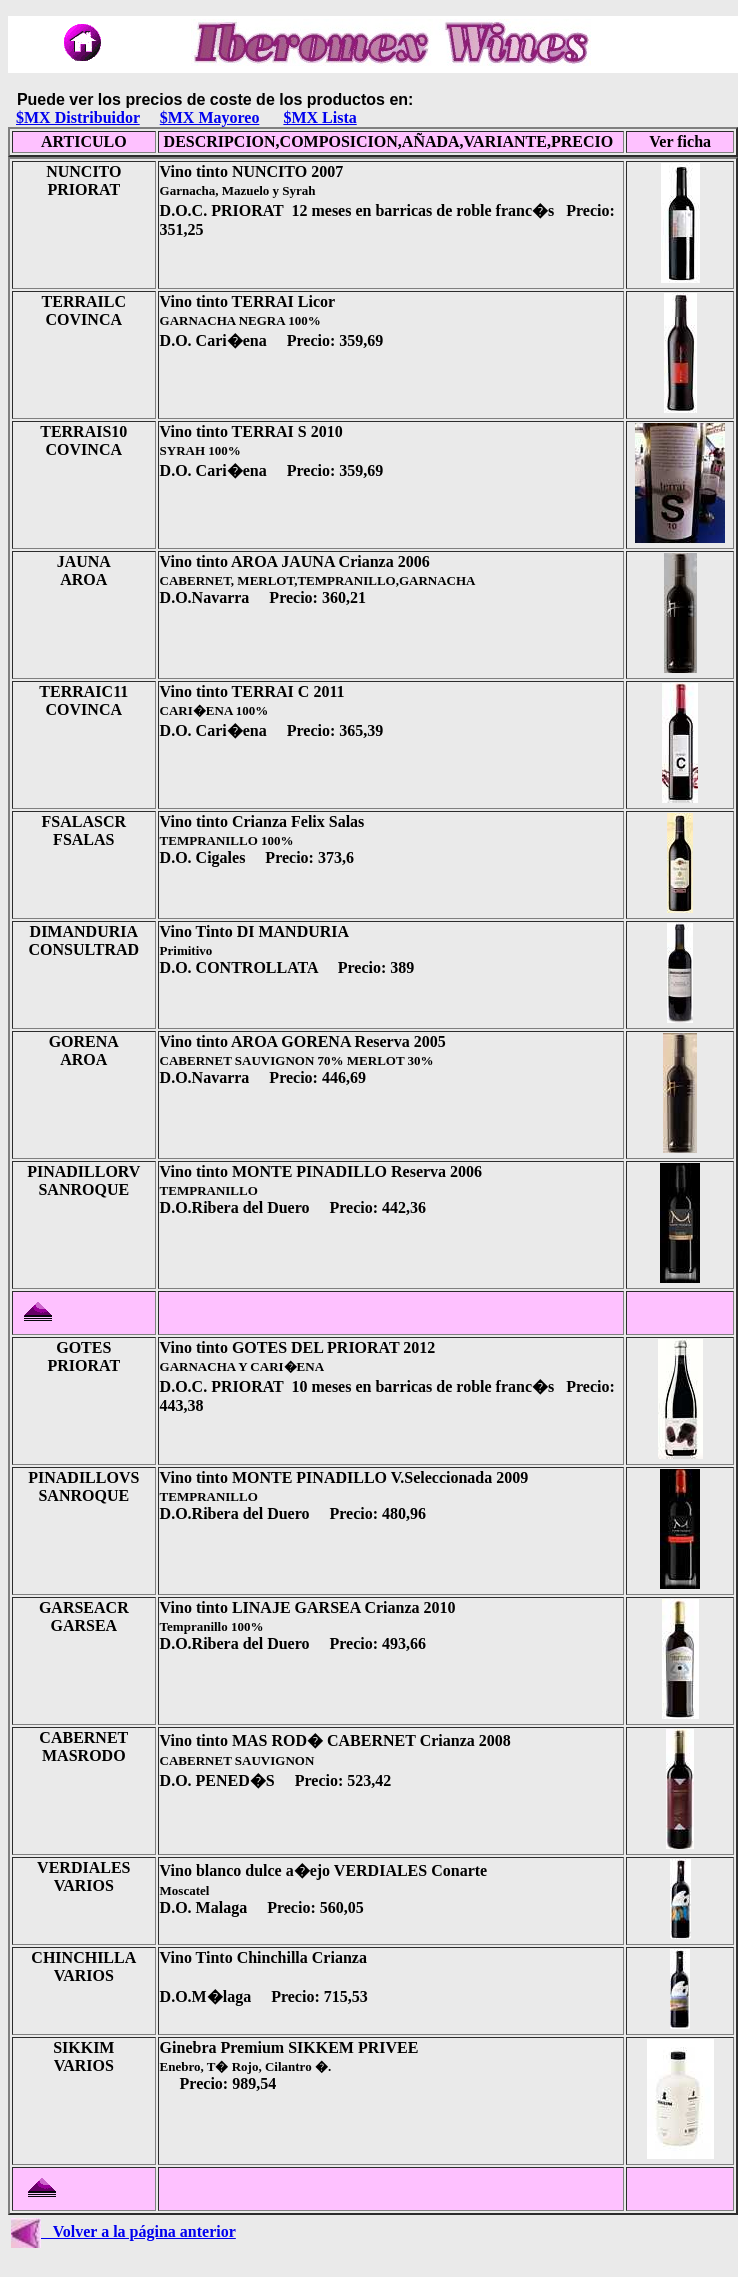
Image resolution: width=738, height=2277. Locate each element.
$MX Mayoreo (210, 117)
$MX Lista (319, 117)
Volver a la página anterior (123, 2231)
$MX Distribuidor (78, 117)
